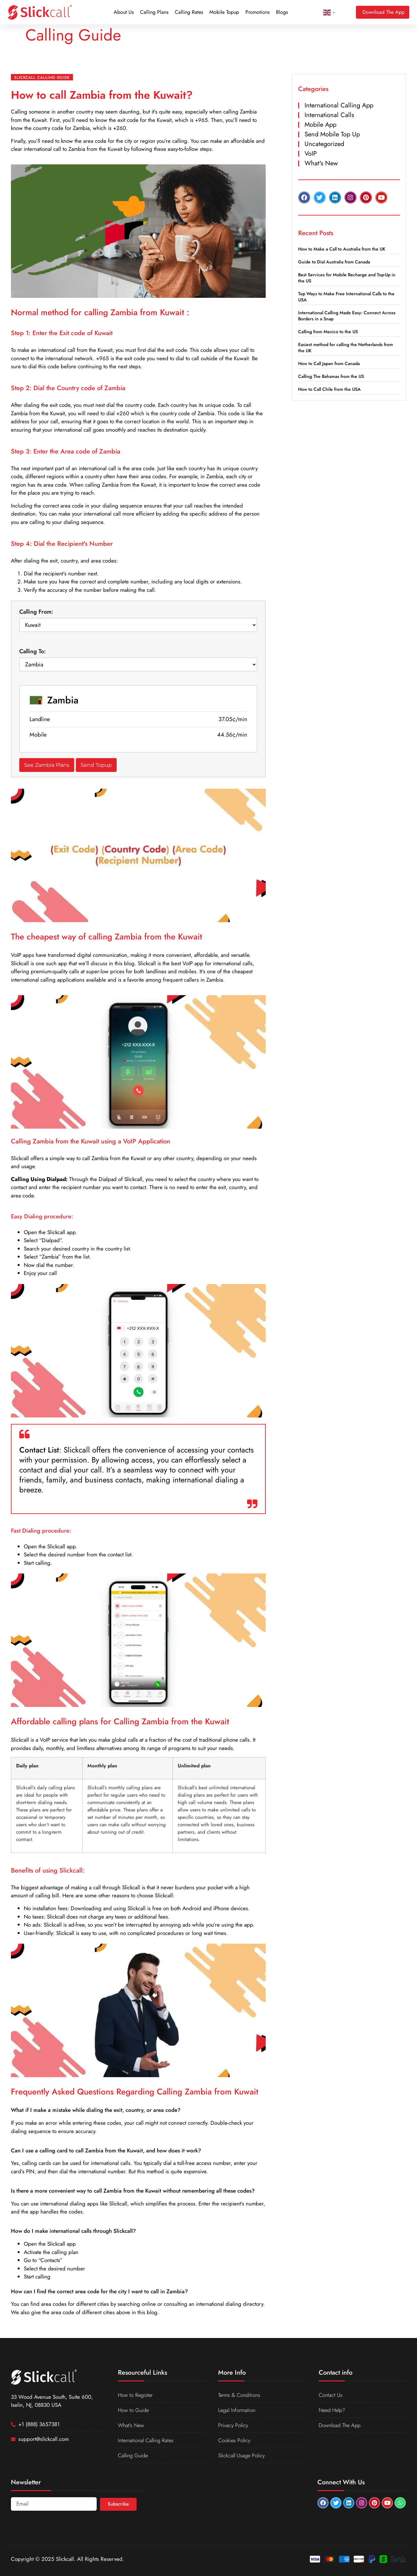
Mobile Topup (224, 12)
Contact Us (331, 2395)
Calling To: (32, 651)
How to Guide (134, 2410)
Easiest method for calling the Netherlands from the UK (345, 347)
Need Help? (333, 2410)
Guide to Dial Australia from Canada (334, 262)
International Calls (329, 115)
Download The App (340, 2425)
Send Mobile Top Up (332, 134)
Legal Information (237, 2410)
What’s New (131, 2425)
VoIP (311, 153)
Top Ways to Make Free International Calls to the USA (346, 296)
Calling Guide (134, 2455)
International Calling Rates (147, 2440)
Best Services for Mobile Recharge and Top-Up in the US (346, 277)
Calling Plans (154, 12)
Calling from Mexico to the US (328, 331)
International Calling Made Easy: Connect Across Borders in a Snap (346, 315)
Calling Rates (189, 12)
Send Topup (96, 765)
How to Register (136, 2395)
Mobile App (320, 124)
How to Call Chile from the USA (329, 389)
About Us (124, 12)
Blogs (282, 12)
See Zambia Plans (46, 765)
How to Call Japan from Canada (329, 363)
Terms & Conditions (240, 2395)
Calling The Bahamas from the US (331, 376)
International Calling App (339, 105)
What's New (321, 163)
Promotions (257, 12)
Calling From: (36, 612)
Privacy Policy (233, 2425)
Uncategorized (324, 144)
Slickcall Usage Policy (242, 2455)
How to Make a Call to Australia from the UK (342, 249)
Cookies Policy (234, 2440)
